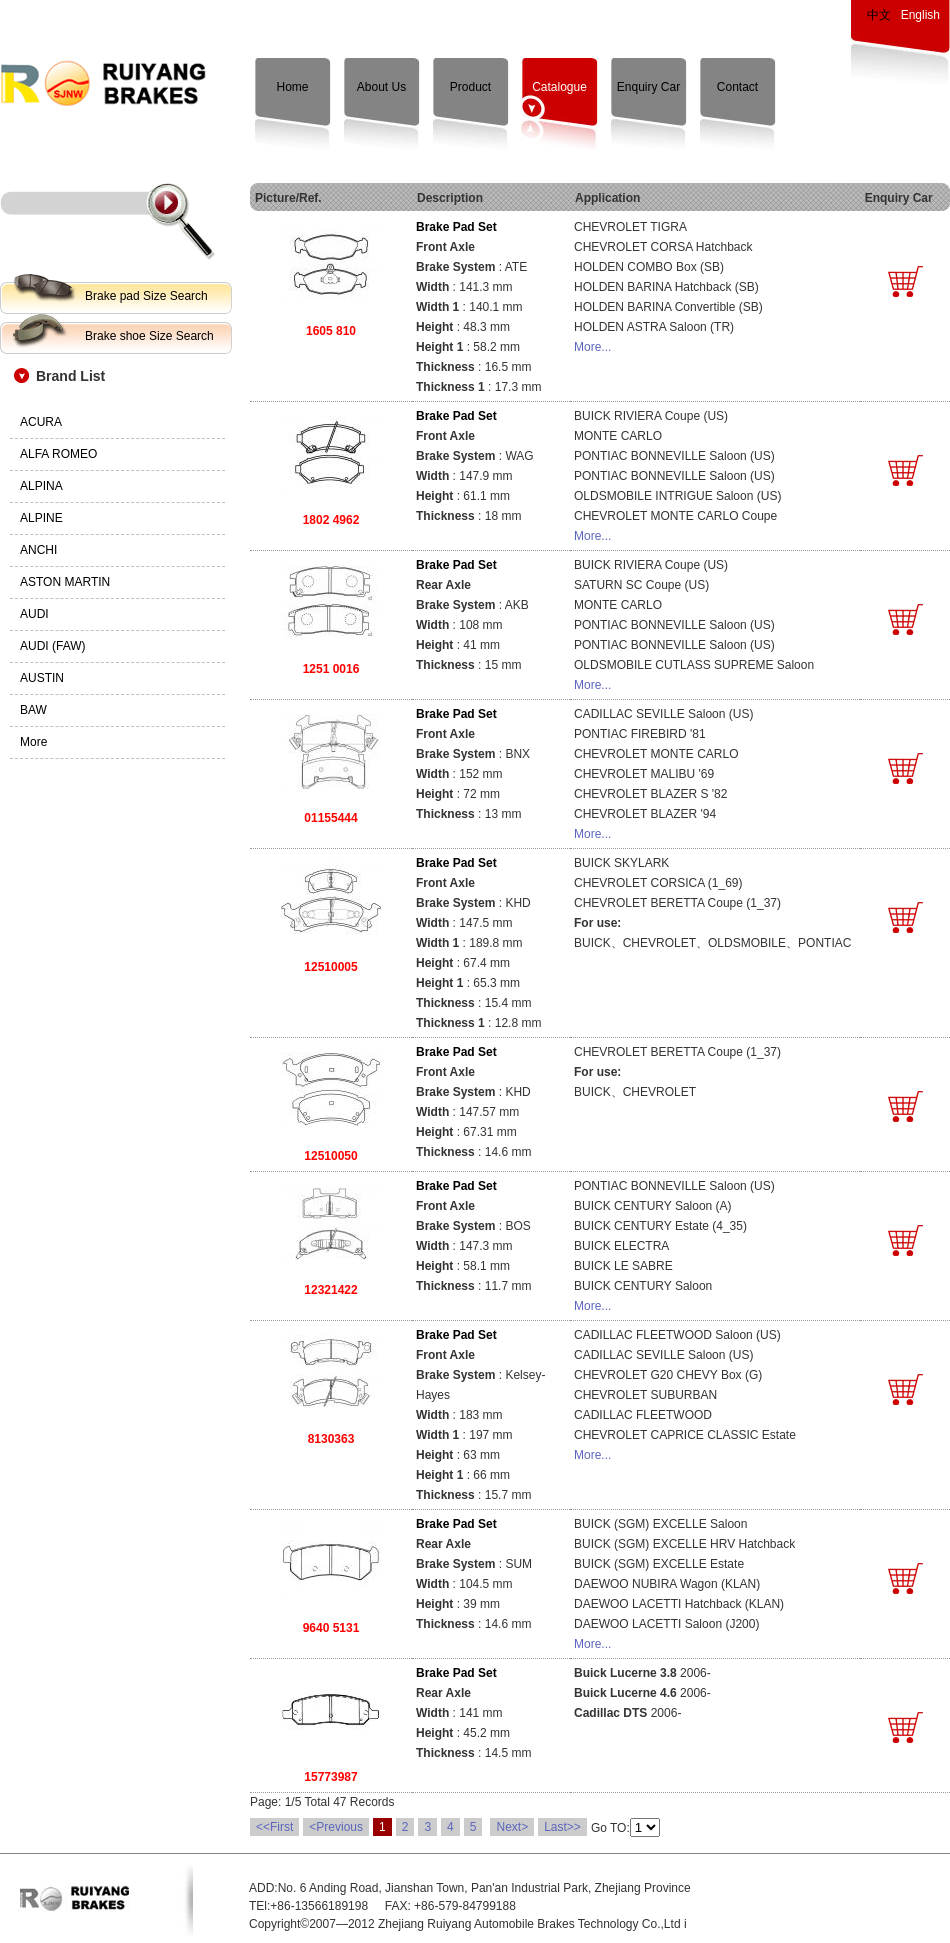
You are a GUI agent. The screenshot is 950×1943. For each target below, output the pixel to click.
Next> (512, 1827)
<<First (274, 1827)
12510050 (330, 1156)
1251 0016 (331, 669)
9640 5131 (331, 1628)
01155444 (330, 818)
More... (592, 347)
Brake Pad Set (456, 227)
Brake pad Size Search (146, 296)
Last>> (562, 1827)
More (33, 742)
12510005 (330, 967)
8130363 (331, 1439)
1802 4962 (331, 520)
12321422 (330, 1290)
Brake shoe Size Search (149, 336)
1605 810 (331, 331)
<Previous (336, 1827)
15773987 (330, 1777)
